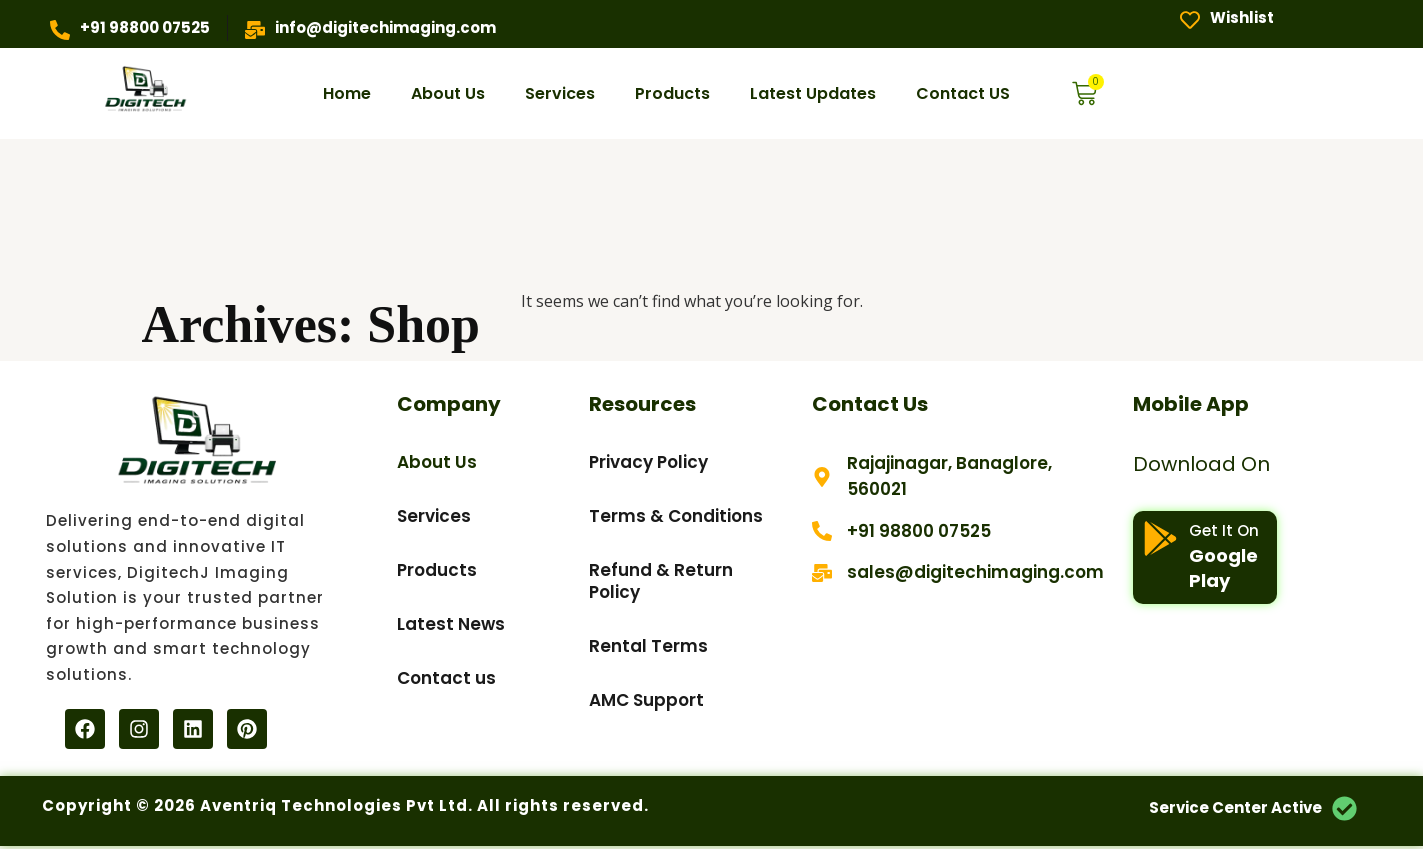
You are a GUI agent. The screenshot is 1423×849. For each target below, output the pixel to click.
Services (560, 93)
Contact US (963, 93)
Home (347, 93)
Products (672, 93)
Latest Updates (813, 93)
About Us (448, 93)
